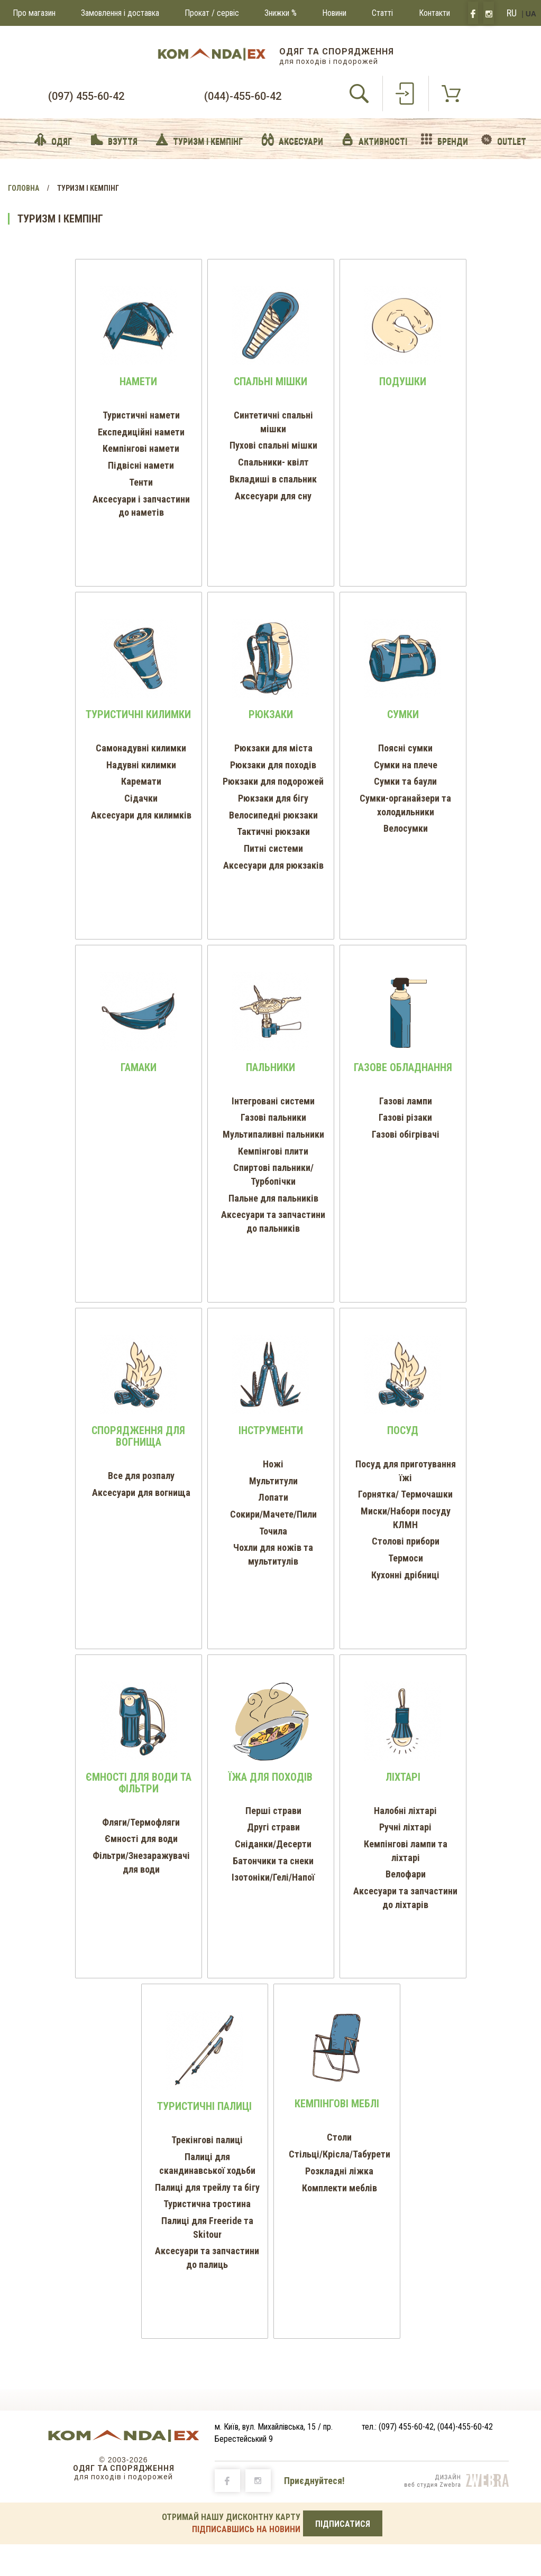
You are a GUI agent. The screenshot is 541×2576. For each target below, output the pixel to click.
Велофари (406, 1874)
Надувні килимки (141, 764)
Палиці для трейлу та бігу (207, 2187)
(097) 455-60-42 (86, 96)
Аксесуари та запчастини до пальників (273, 1221)
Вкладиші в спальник (273, 479)
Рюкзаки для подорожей (273, 781)
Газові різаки (405, 1117)
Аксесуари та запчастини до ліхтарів (405, 1897)
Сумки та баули (405, 781)
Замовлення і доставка (120, 13)
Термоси (405, 1558)
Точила (273, 1531)
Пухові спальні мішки (273, 445)
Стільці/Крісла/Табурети (339, 2154)
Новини (334, 13)
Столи (339, 2137)
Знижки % (280, 13)
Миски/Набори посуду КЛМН (406, 1517)
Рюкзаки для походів (273, 764)
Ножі (273, 1464)
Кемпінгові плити (273, 1151)
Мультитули (273, 1480)
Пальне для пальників (273, 1198)
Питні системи (273, 848)
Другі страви (273, 1827)
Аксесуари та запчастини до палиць (207, 2257)
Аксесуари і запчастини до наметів (141, 506)
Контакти (434, 13)
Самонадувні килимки (141, 748)
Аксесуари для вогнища (141, 1492)
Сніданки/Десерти (273, 1843)
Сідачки (141, 798)
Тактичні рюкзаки (273, 831)
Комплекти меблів (339, 2187)
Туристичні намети (141, 415)
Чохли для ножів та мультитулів (273, 1554)
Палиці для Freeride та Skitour (207, 2227)
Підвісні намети (141, 465)
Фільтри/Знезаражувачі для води (141, 1862)
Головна (23, 188)
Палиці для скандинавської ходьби (207, 2163)
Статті (382, 13)
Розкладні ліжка (339, 2171)
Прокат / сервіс (212, 13)
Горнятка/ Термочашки (405, 1494)
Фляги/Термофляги (141, 1822)
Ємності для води (141, 1838)
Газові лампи (405, 1100)
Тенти (141, 482)
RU (512, 12)
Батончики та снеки (273, 1860)
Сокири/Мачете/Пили (273, 1514)
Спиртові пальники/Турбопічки (273, 1174)
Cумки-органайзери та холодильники (405, 805)
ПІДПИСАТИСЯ (342, 2524)
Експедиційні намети (141, 432)
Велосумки (405, 828)
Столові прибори (405, 1541)
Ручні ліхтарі (405, 1827)
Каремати (141, 781)
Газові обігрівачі (405, 1134)
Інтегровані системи (273, 1100)
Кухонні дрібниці (405, 1574)
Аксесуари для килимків (141, 815)
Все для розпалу (141, 1475)
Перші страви (273, 1810)
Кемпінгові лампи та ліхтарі (405, 1850)
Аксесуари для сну (273, 495)
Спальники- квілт (273, 462)
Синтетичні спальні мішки (273, 422)
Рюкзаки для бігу (273, 798)
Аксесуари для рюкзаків (273, 865)
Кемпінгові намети (141, 448)
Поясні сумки (405, 748)
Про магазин (34, 13)
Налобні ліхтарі (405, 1810)
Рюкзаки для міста (273, 748)
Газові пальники (273, 1117)
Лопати (273, 1497)
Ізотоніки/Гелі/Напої (273, 1877)
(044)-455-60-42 (242, 96)
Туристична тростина (207, 2203)
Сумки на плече (405, 764)
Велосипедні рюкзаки (273, 815)
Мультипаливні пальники (273, 1134)
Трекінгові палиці (207, 2139)
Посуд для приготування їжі (405, 1470)
